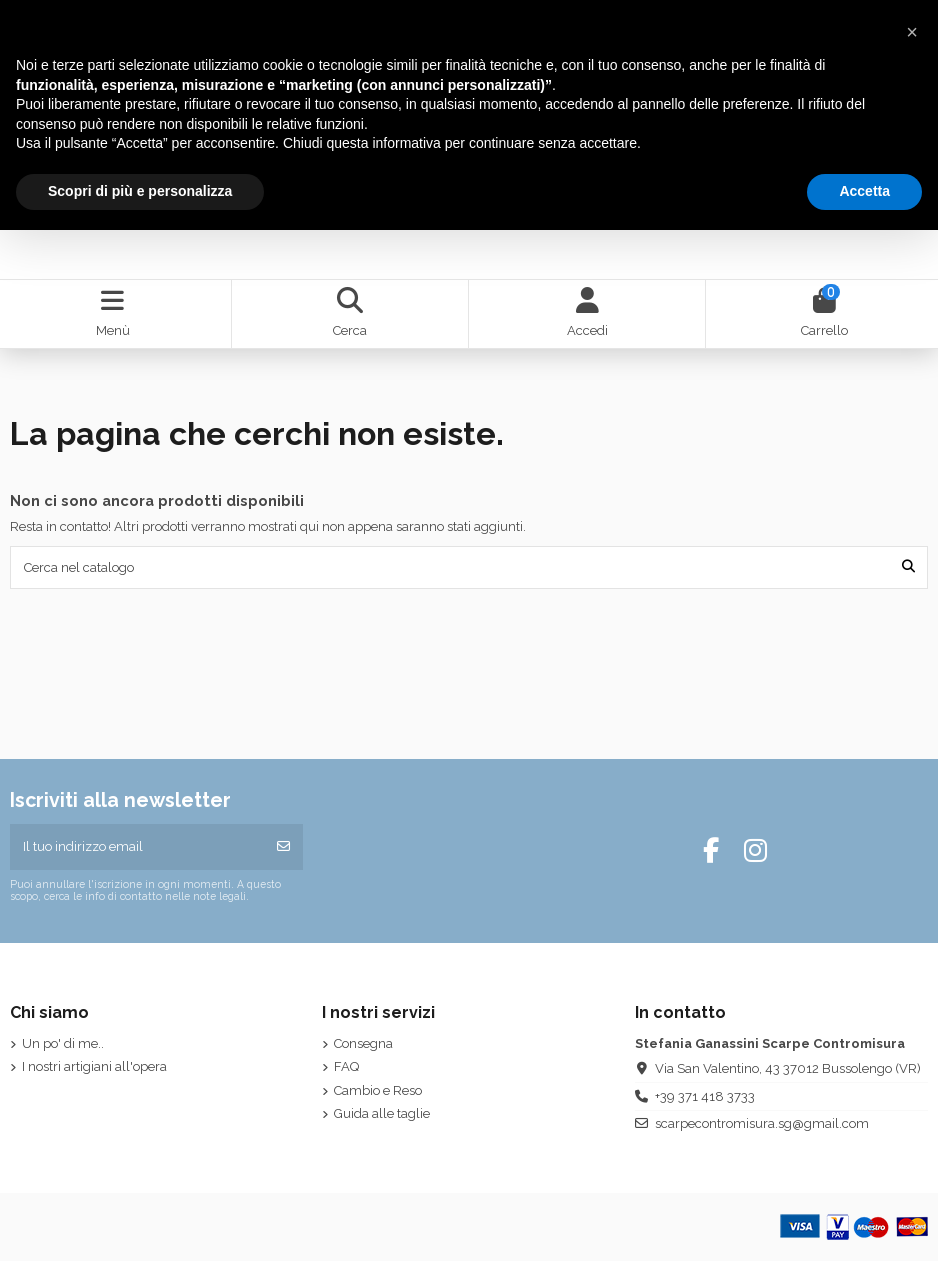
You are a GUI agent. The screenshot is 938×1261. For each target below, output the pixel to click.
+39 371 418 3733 (705, 1096)
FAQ (346, 1066)
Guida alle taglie (382, 1113)
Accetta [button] (864, 191)
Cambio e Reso (378, 1090)
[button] (912, 32)
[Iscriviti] (283, 847)
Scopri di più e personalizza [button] (140, 191)
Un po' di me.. (63, 1043)
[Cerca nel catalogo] (908, 567)
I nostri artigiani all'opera (94, 1066)
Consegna (363, 1043)
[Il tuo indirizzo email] (137, 847)
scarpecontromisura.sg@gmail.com (762, 1123)
